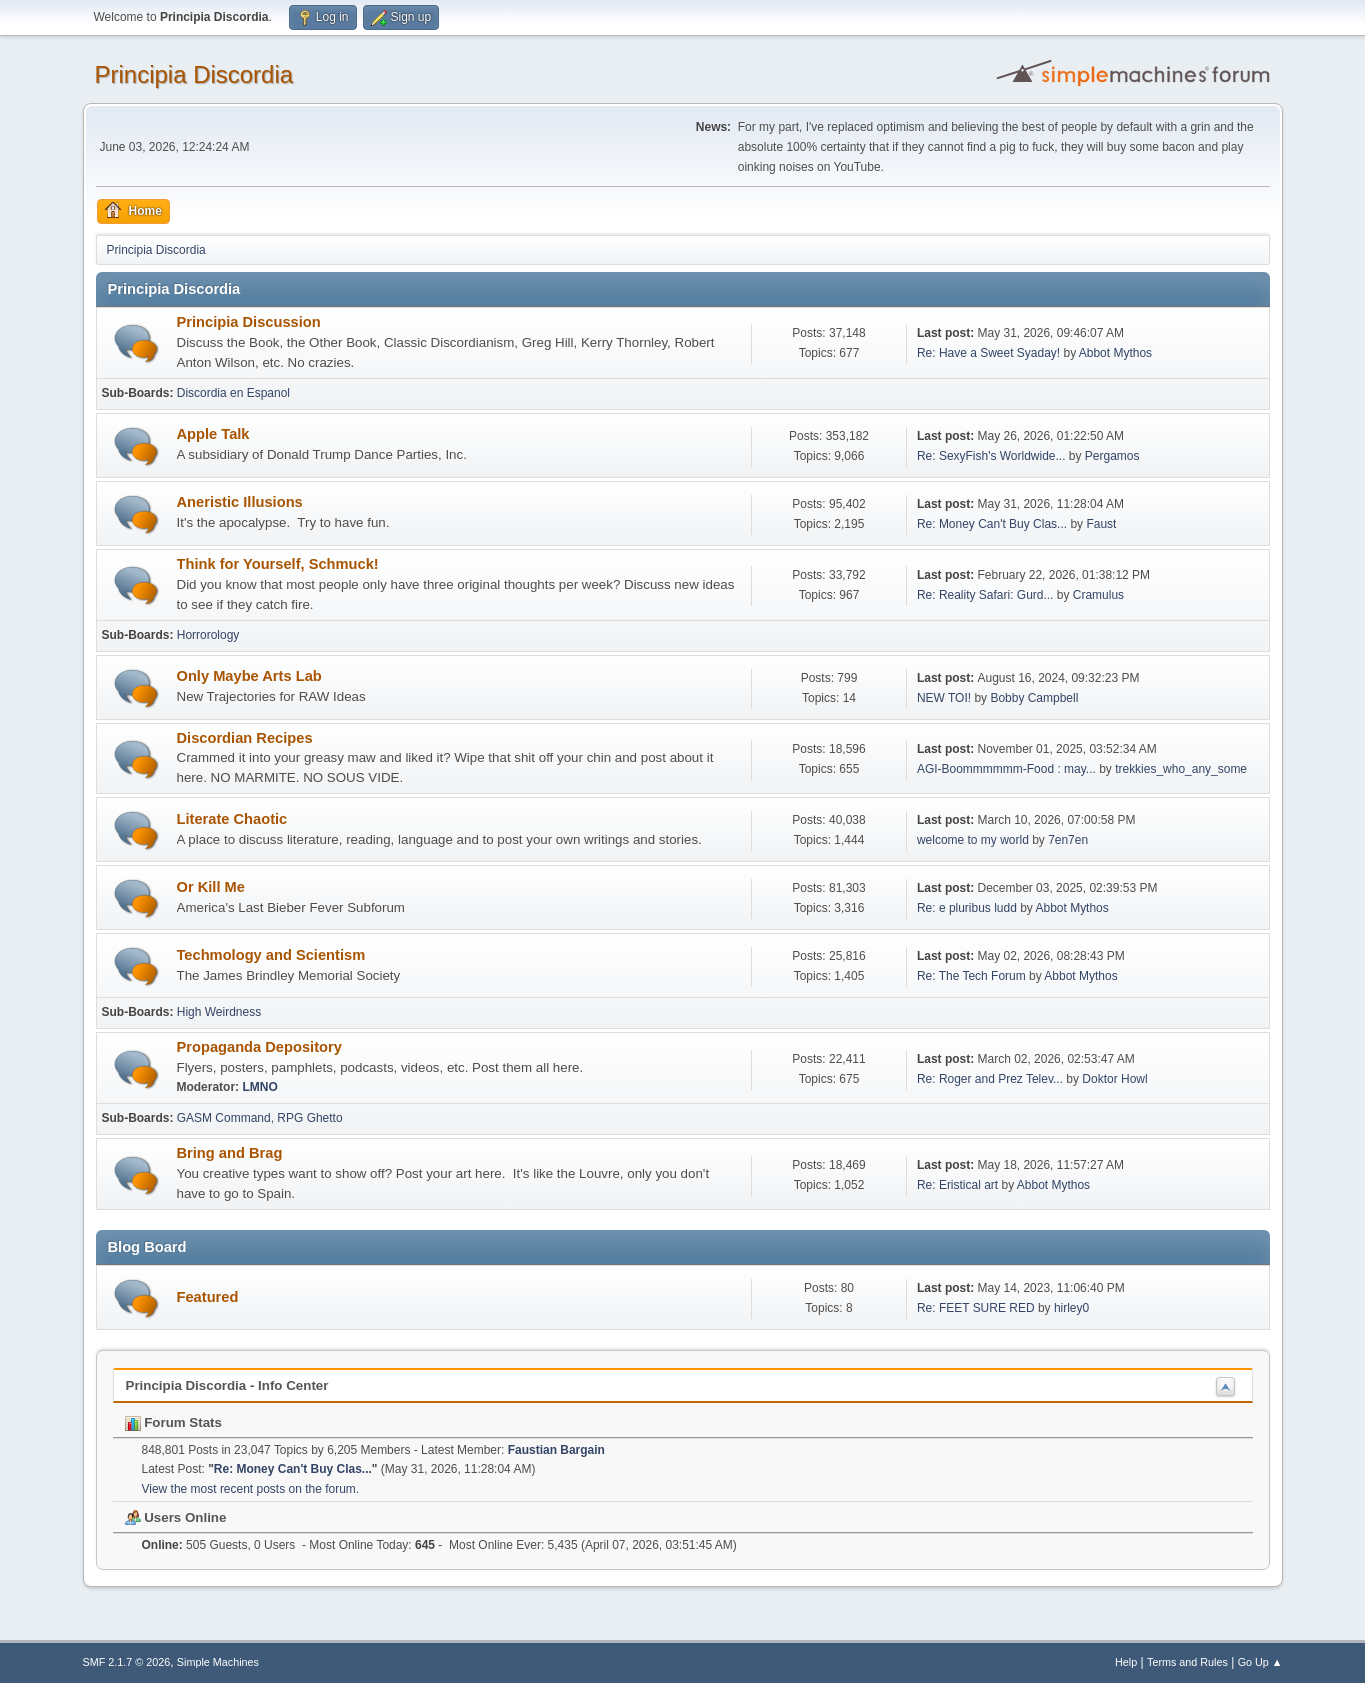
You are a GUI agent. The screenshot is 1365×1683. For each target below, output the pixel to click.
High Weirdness (219, 1012)
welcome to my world (973, 840)
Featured (208, 1297)
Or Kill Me (211, 887)
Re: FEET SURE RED (976, 1308)
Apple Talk (213, 434)
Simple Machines (218, 1662)
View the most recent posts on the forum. (251, 1489)
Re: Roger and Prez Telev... (990, 1079)
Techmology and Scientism (271, 955)
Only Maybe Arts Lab (249, 676)
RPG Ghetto (309, 1118)
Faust (1101, 524)
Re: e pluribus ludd (967, 908)
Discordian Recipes (245, 738)
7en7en (1068, 840)
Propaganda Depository (259, 1047)
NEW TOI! (944, 698)
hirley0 (1071, 1308)
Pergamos (1112, 456)
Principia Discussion (249, 322)
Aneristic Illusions (240, 502)
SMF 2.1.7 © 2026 (127, 1662)
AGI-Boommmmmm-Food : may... (1006, 769)
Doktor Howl (1114, 1079)
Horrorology (208, 635)
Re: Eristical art (957, 1185)
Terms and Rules (1187, 1662)
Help (1126, 1662)
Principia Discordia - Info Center (227, 1385)
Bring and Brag (230, 1153)
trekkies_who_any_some (1181, 769)
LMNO (259, 1087)
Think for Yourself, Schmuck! (278, 564)
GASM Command (224, 1118)
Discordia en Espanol (233, 393)
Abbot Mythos (1115, 353)
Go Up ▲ (1260, 1662)
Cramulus (1098, 595)
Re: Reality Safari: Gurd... (985, 595)
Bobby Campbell (1034, 698)
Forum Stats (173, 1422)
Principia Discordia (194, 74)
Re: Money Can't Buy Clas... (992, 524)
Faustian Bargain (556, 1450)
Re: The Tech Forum (971, 976)
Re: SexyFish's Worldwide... (991, 456)
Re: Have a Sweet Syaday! (988, 353)
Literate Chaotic (232, 819)
